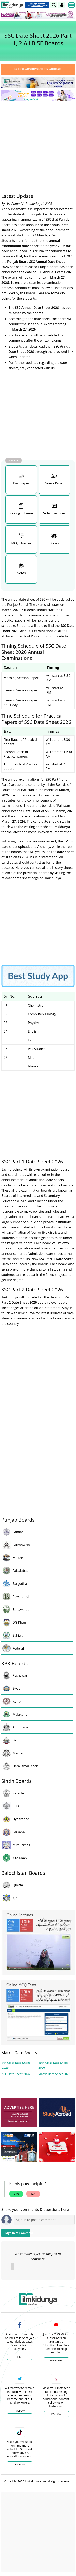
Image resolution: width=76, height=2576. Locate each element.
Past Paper (21, 483)
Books (54, 543)
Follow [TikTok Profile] (20, 2464)
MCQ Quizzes (21, 543)
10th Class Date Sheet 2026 (53, 2065)
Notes (21, 573)
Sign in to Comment (17, 2233)
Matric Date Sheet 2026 (54, 2074)
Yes (16, 2194)
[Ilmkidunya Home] (12, 5)
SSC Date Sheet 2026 (16, 2074)
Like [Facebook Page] (19, 2357)
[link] (53, 5)
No (33, 2194)
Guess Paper (54, 483)
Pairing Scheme (21, 513)
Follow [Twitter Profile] (20, 2410)
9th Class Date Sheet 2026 (16, 2065)
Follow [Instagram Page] (56, 2414)
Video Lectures (54, 513)
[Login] (61, 5)
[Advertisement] (38, 144)
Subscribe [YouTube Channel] (56, 2360)
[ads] (19, 2112)
